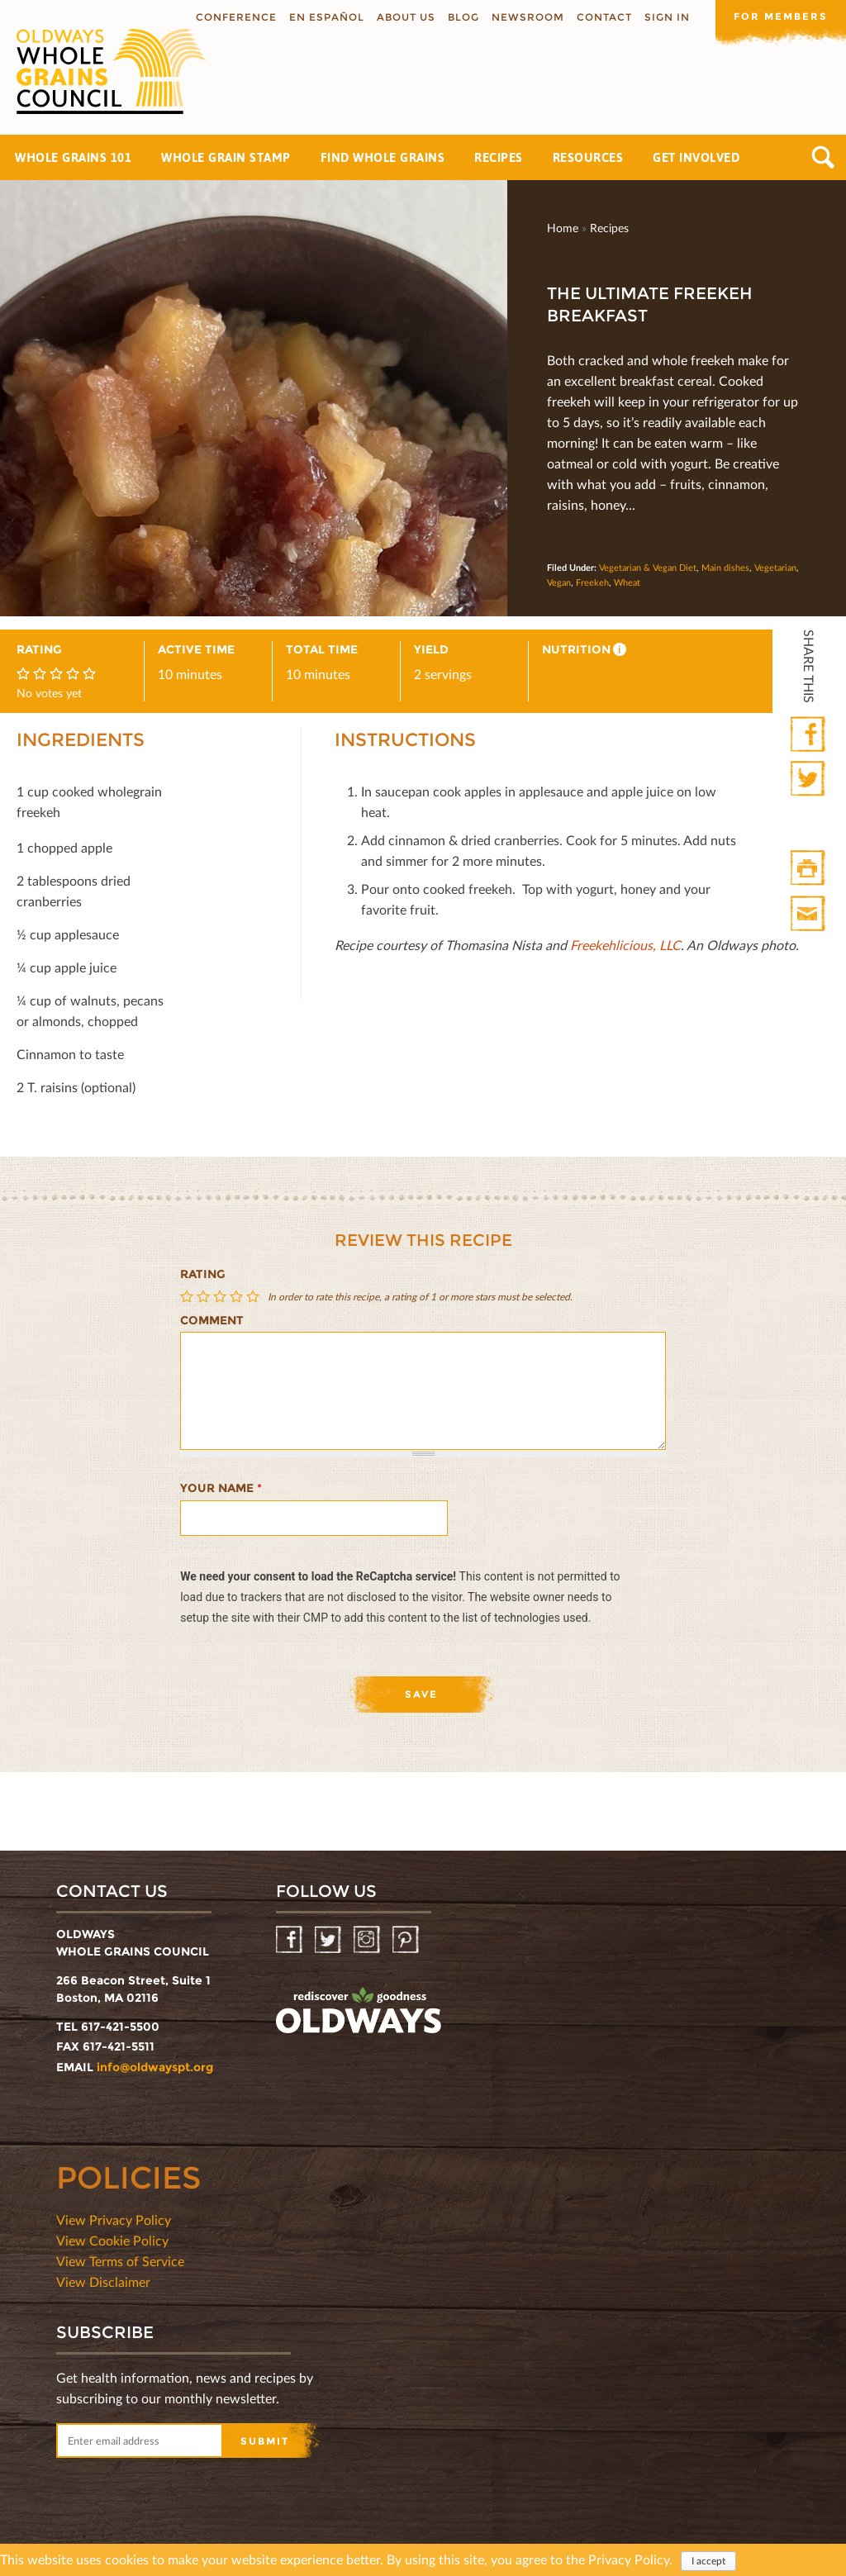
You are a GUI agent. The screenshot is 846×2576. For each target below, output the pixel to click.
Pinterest (406, 1940)
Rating (203, 1274)
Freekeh (592, 582)
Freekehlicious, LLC (625, 945)
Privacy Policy (628, 2559)
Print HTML (809, 868)
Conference (234, 17)
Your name (221, 1487)
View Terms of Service (120, 2261)
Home (562, 228)
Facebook (809, 734)
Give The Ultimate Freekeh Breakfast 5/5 (254, 1296)
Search (823, 157)
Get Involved (696, 157)
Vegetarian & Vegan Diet (647, 567)
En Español (325, 17)
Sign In (665, 17)
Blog (462, 17)
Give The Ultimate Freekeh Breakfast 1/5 (188, 1296)
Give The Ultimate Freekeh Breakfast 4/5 (238, 1296)
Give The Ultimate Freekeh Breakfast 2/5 (205, 1296)
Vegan (559, 582)
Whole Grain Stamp (226, 157)
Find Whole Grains (383, 157)
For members (780, 16)
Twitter (809, 779)
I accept (708, 2561)
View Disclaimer (103, 2281)
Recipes (498, 157)
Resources (588, 157)
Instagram (368, 1940)
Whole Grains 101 (73, 157)
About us (404, 17)
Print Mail (809, 914)
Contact (602, 17)
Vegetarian (775, 567)
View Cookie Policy (112, 2240)
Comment (212, 1320)
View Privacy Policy (113, 2219)
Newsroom (526, 17)
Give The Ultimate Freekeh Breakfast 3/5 (221, 1296)
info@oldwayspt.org (155, 2067)
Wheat (627, 582)
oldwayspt (358, 2011)
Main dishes (725, 567)
